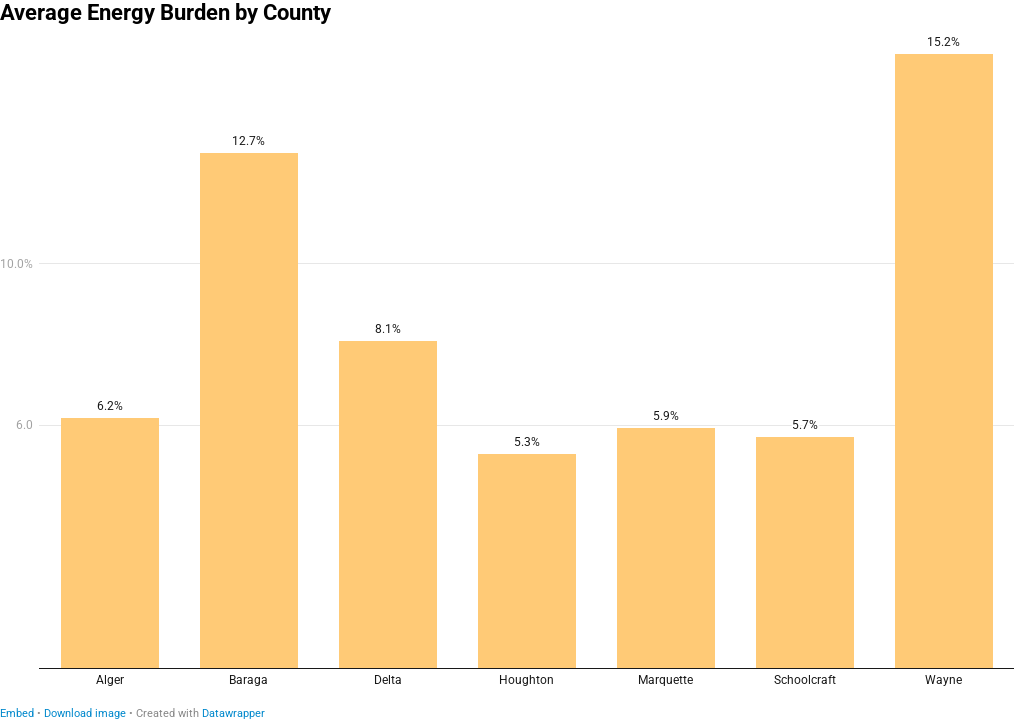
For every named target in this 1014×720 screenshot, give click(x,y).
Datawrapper (233, 713)
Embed (17, 713)
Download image (85, 713)
